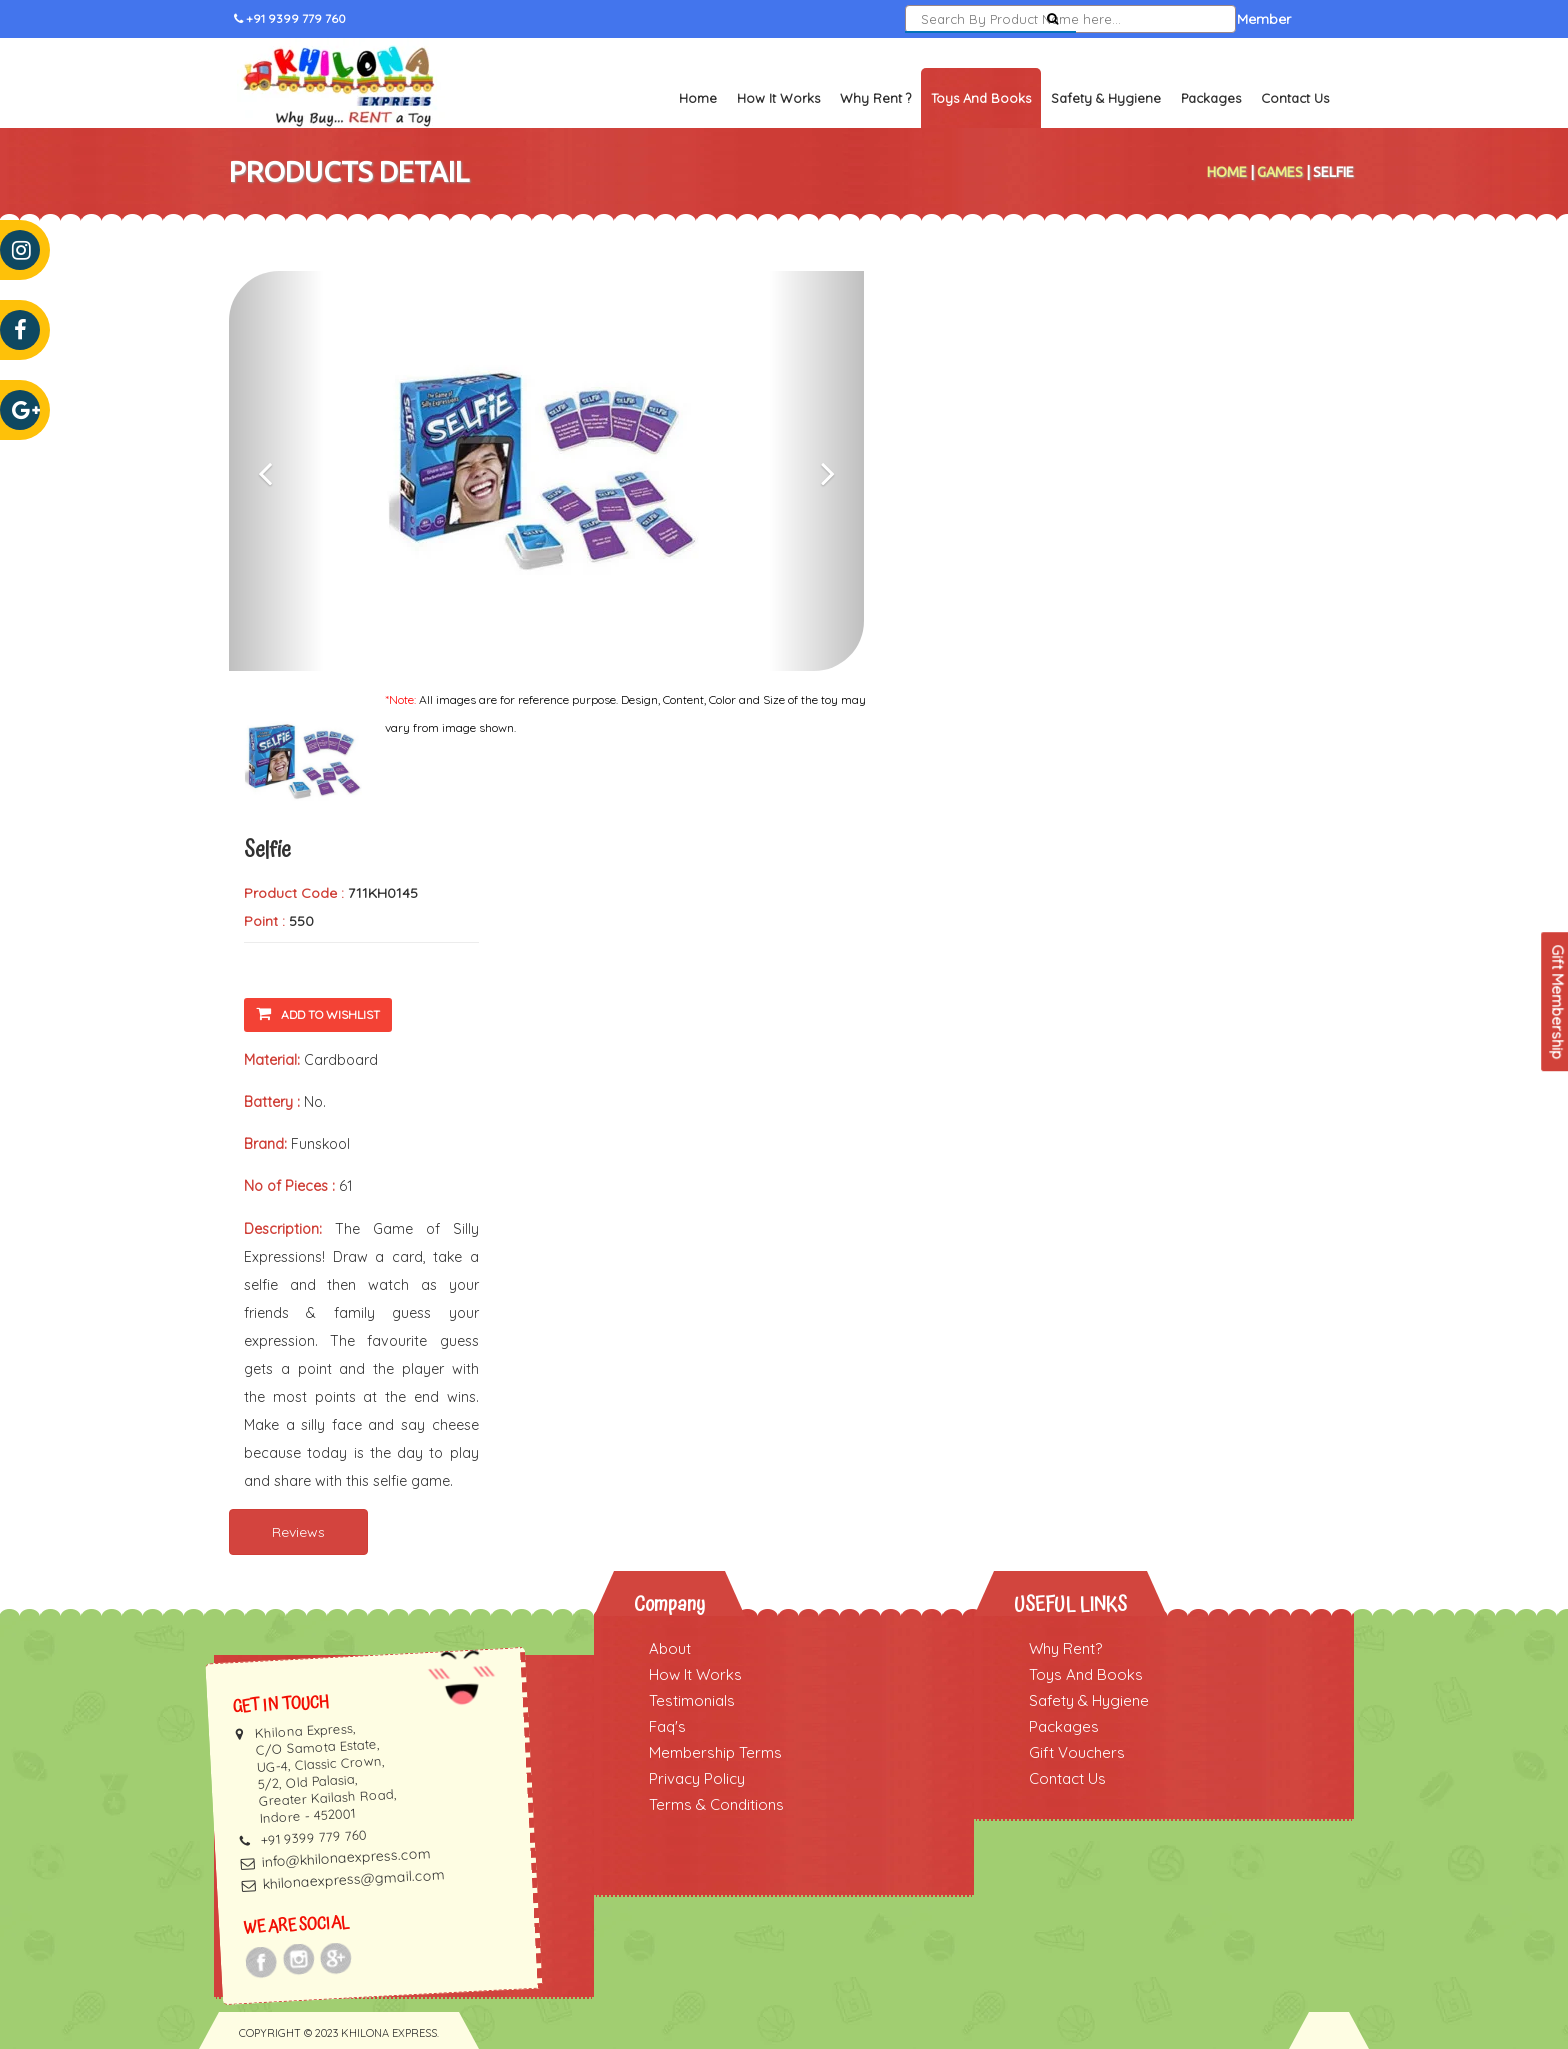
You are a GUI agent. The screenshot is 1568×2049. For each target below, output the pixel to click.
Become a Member (1228, 19)
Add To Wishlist (318, 1013)
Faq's (667, 1726)
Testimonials (692, 1700)
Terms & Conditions (716, 1804)
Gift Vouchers (1077, 1752)
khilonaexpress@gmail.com (353, 1879)
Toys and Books (981, 98)
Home (698, 98)
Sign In (1120, 19)
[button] (276, 471)
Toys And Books (1086, 1674)
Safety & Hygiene (1106, 98)
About (670, 1648)
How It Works (778, 98)
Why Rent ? (875, 98)
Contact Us (1295, 98)
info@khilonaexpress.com (346, 1857)
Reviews (298, 1532)
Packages (1211, 98)
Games (1280, 172)
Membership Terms (715, 1752)
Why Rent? (1065, 1648)
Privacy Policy (697, 1778)
